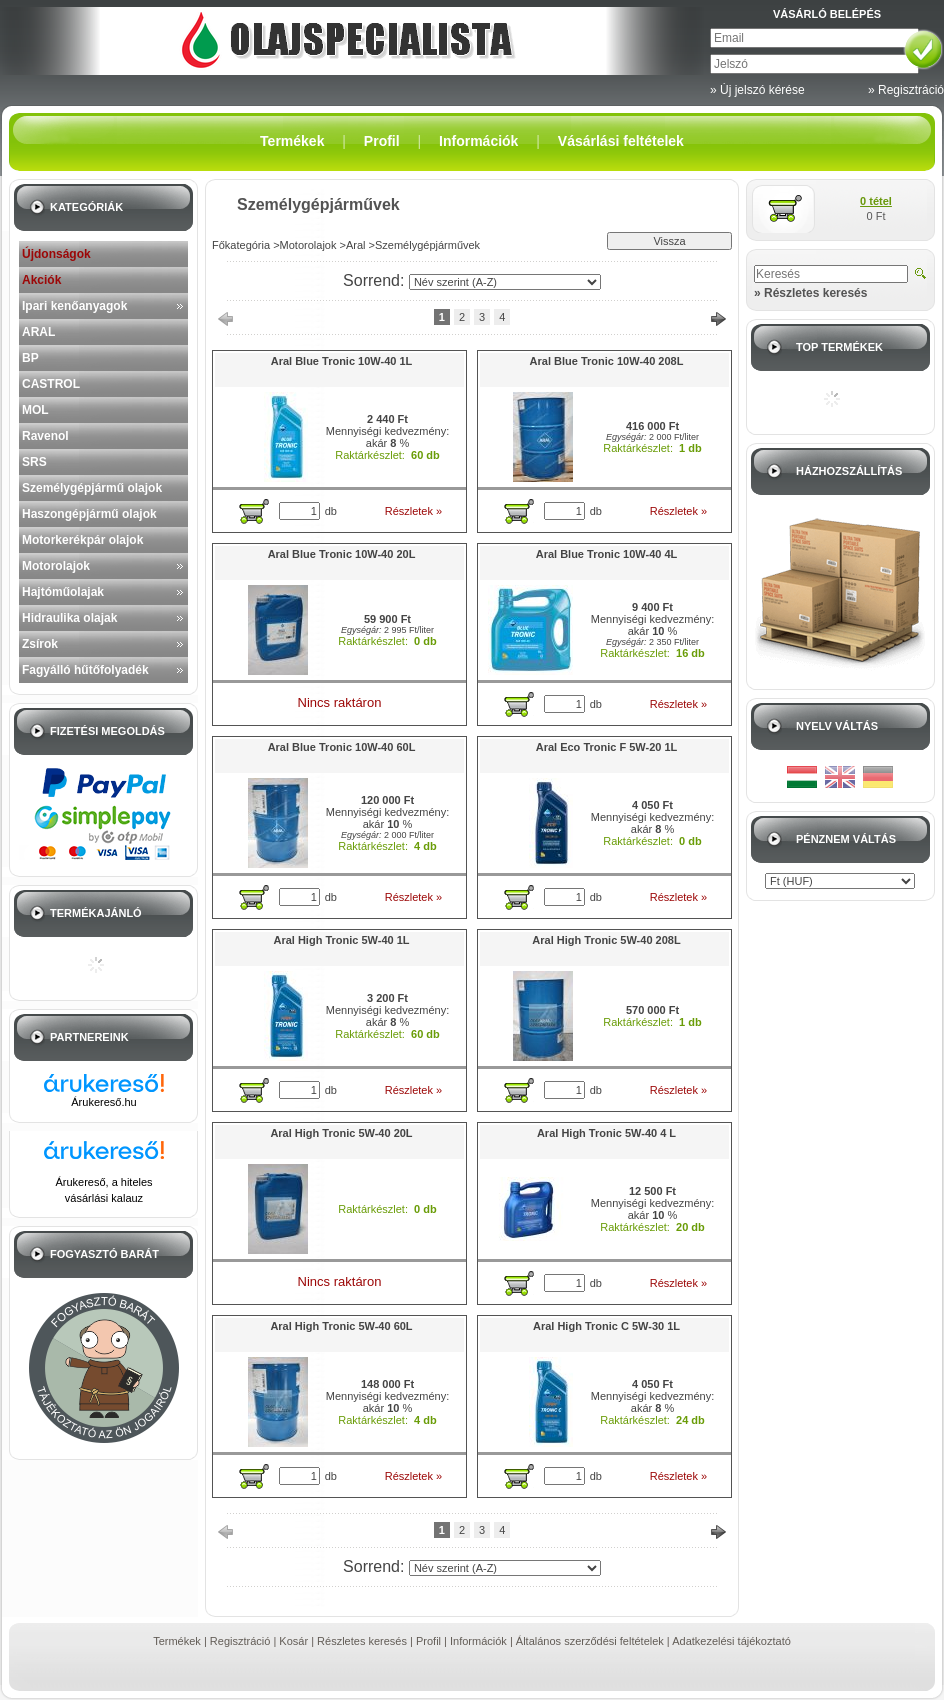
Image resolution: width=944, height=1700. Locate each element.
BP (30, 358)
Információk (478, 1641)
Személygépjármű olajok (92, 488)
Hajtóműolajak (63, 592)
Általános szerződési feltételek (590, 1641)
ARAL (38, 332)
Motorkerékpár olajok (82, 540)
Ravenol (45, 436)
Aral (356, 245)
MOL (35, 410)
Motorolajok (56, 566)
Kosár (293, 1641)
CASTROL (51, 384)
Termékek (177, 1641)
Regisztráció (240, 1641)
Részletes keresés (362, 1641)
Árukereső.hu (103, 1102)
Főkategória (241, 245)
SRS (34, 462)
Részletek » (413, 511)
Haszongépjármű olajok (89, 514)
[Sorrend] (505, 282)
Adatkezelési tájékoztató (731, 1641)
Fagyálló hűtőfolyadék (85, 670)
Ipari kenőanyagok (74, 306)
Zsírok (40, 644)
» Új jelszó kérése (757, 90)
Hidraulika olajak (69, 618)
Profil (428, 1641)
